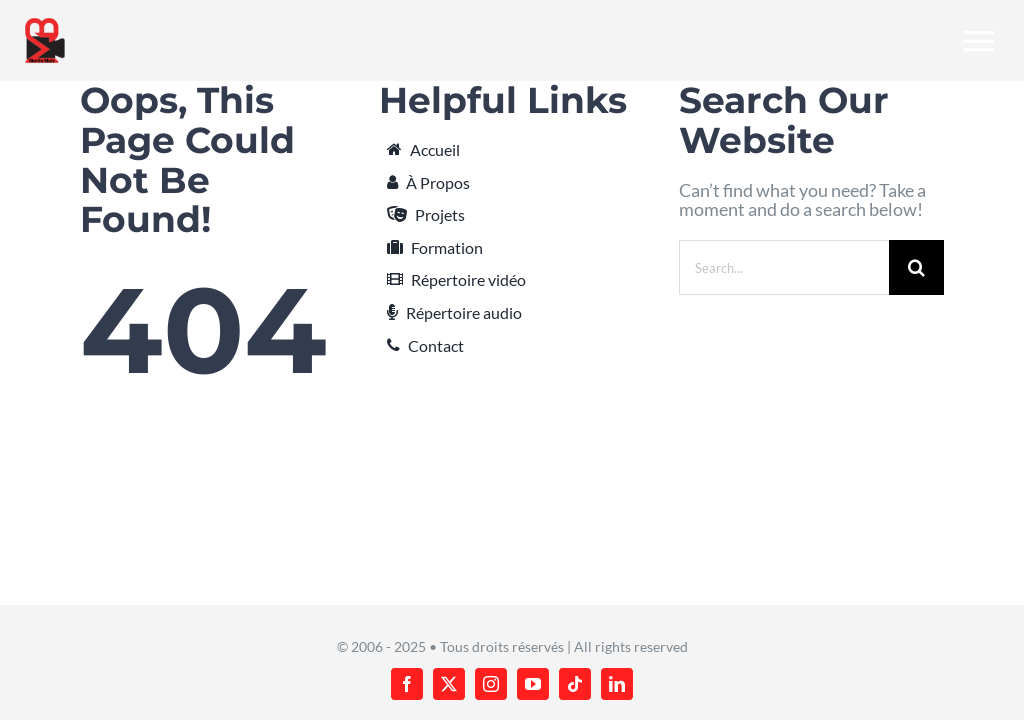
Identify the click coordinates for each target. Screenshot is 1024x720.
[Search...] (784, 267)
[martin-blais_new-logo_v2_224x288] (45, 24)
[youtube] (533, 684)
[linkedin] (617, 684)
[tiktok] (575, 684)
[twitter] (449, 684)
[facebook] (407, 684)
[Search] (916, 267)
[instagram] (491, 684)
